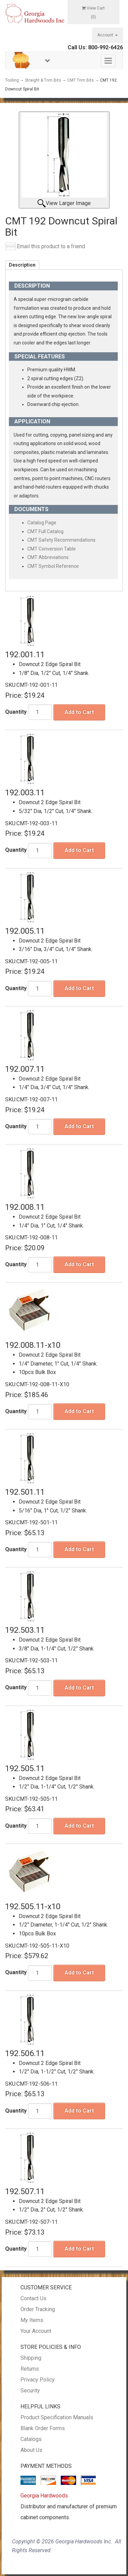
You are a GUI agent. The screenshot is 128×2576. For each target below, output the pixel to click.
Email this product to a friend (51, 246)
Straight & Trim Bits (43, 80)
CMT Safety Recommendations (61, 540)
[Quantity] (40, 712)
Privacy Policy (37, 2379)
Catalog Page (41, 522)
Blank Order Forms (42, 2428)
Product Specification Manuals (56, 2417)
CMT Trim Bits (80, 80)
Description (22, 265)
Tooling (12, 80)
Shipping (30, 2358)
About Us (31, 2450)
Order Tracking (37, 2309)
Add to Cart (79, 712)
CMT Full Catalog (45, 531)
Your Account (35, 2331)
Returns (29, 2369)
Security (30, 2390)
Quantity (16, 712)
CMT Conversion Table (51, 549)
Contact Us (33, 2298)
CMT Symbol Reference (53, 566)
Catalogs (31, 2439)
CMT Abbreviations (48, 557)
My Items (31, 2320)
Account (107, 35)
